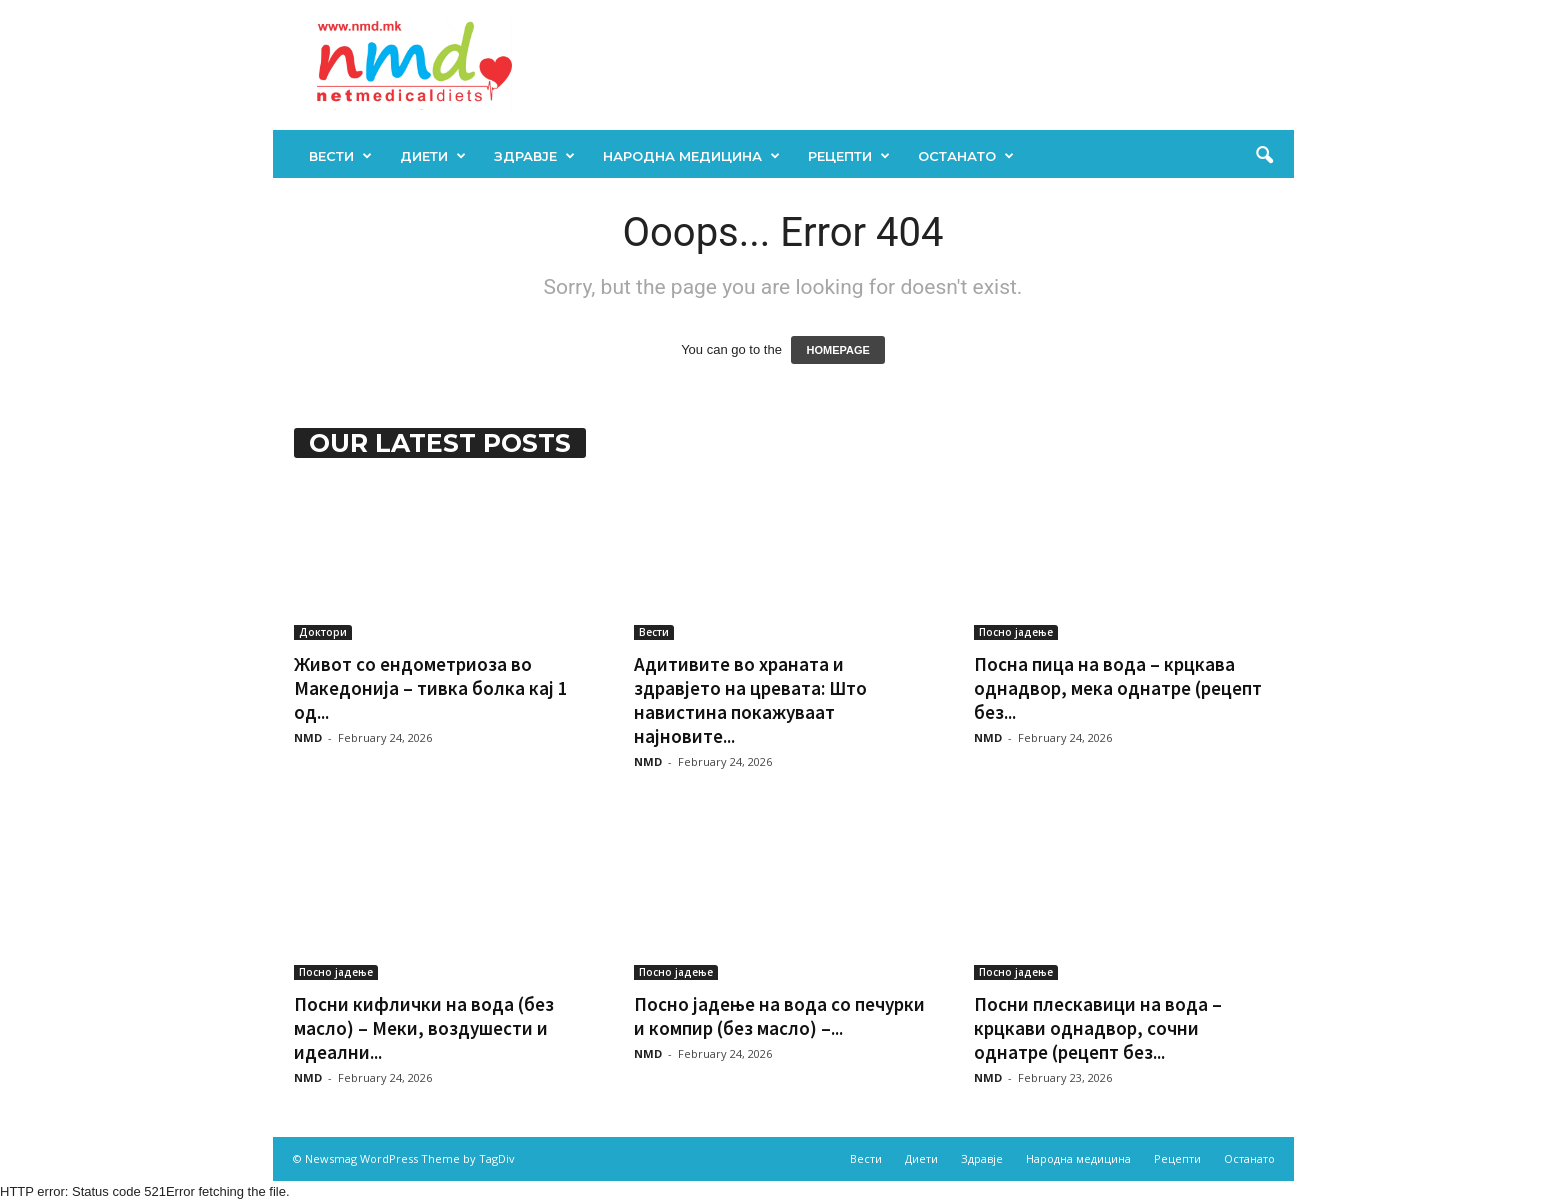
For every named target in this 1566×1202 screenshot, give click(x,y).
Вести (340, 156)
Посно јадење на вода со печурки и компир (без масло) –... (779, 1016)
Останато (966, 156)
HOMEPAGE (837, 350)
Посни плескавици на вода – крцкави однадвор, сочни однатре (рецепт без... (1098, 1028)
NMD (308, 737)
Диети (433, 156)
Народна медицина (691, 156)
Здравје (534, 156)
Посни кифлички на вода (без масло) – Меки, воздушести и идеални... (424, 1028)
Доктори (323, 632)
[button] (1264, 156)
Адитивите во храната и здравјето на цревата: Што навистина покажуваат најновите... (750, 700)
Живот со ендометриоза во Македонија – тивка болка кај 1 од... (431, 688)
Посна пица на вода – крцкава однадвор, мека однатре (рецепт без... (1118, 688)
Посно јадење (1016, 632)
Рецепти (849, 156)
